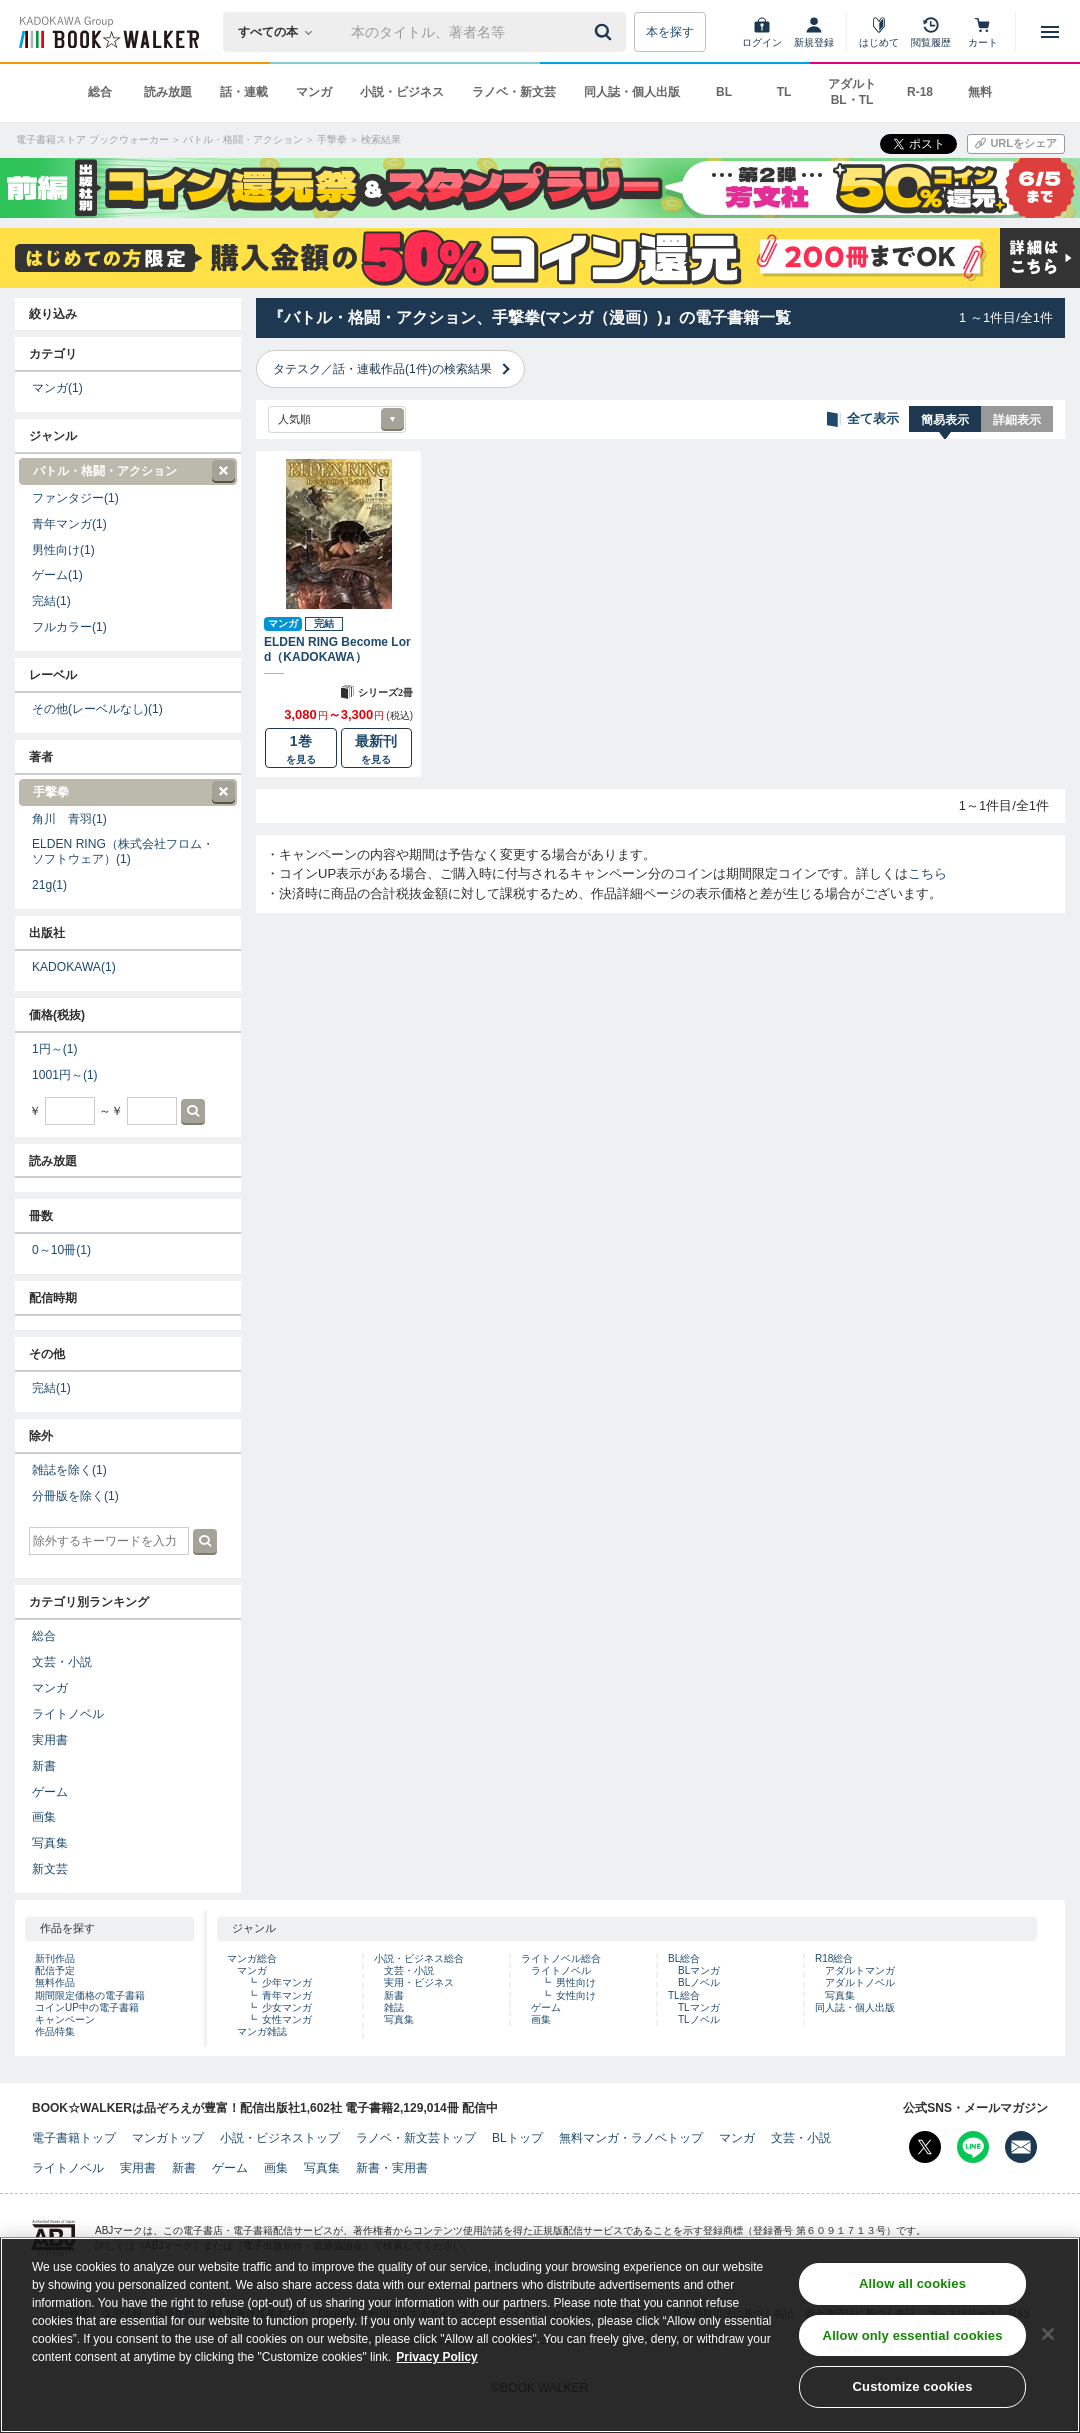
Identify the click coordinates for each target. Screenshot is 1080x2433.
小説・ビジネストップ (280, 2138)
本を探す (670, 32)
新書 (44, 1766)
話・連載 (244, 92)
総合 (100, 92)
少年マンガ (287, 1982)
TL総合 (684, 1995)
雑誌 (394, 2007)
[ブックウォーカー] (107, 32)
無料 (980, 92)
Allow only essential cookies (913, 2335)
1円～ (54, 1049)
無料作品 (55, 1982)
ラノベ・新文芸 (514, 92)
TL (784, 92)
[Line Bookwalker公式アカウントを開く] (973, 2147)
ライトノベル (68, 1714)
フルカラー (69, 627)
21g (49, 885)
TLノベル (699, 2019)
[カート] (983, 32)
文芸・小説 (62, 1662)
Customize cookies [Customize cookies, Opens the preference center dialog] (913, 2386)
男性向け (63, 550)
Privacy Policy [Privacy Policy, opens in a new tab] (436, 2357)
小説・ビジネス (402, 92)
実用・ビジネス (419, 1982)
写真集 (50, 1843)
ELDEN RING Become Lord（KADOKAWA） (337, 649)
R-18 (920, 92)
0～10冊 (61, 1250)
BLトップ (517, 2138)
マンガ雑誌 (262, 2031)
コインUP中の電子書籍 (87, 2007)
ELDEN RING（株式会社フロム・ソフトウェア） (123, 851)
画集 (44, 1817)
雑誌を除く (69, 1470)
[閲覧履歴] (931, 32)
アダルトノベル (860, 1982)
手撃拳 (127, 792)
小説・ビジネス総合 (419, 1958)
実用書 (50, 1740)
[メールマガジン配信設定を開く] (1021, 2147)
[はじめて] (879, 32)
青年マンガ (69, 524)
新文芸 (50, 1869)
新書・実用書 (392, 2168)
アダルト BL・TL (852, 92)
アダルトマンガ (860, 1970)
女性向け (576, 1995)
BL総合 (684, 1958)
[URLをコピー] (1016, 144)
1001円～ (65, 1075)
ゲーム (57, 575)
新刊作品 (55, 1958)
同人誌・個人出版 (632, 92)
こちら (927, 873)
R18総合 (834, 1958)
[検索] (606, 32)
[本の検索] (281, 32)
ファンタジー (75, 498)
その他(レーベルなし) (97, 709)
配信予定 (55, 1970)
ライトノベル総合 (561, 1958)
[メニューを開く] (1050, 32)
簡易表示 (945, 420)
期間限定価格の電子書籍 (90, 1995)
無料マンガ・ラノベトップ (631, 2138)
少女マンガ (287, 2007)
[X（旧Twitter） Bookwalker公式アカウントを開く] (925, 2147)
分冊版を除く (75, 1496)
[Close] (1048, 2334)
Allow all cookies (912, 2283)
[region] (540, 2335)
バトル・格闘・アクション (127, 471)
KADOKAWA (74, 967)
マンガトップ (168, 2138)
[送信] (606, 32)
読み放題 (168, 92)
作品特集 (55, 2031)
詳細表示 (1017, 420)
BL (724, 92)
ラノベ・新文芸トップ (416, 2138)
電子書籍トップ (74, 2138)
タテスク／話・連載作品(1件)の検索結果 (382, 369)
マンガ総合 (252, 1958)
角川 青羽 (69, 819)
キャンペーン (65, 2019)
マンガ (314, 92)
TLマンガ (699, 2007)
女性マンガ (287, 2019)
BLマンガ (699, 1970)
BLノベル (699, 1982)
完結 (51, 601)
